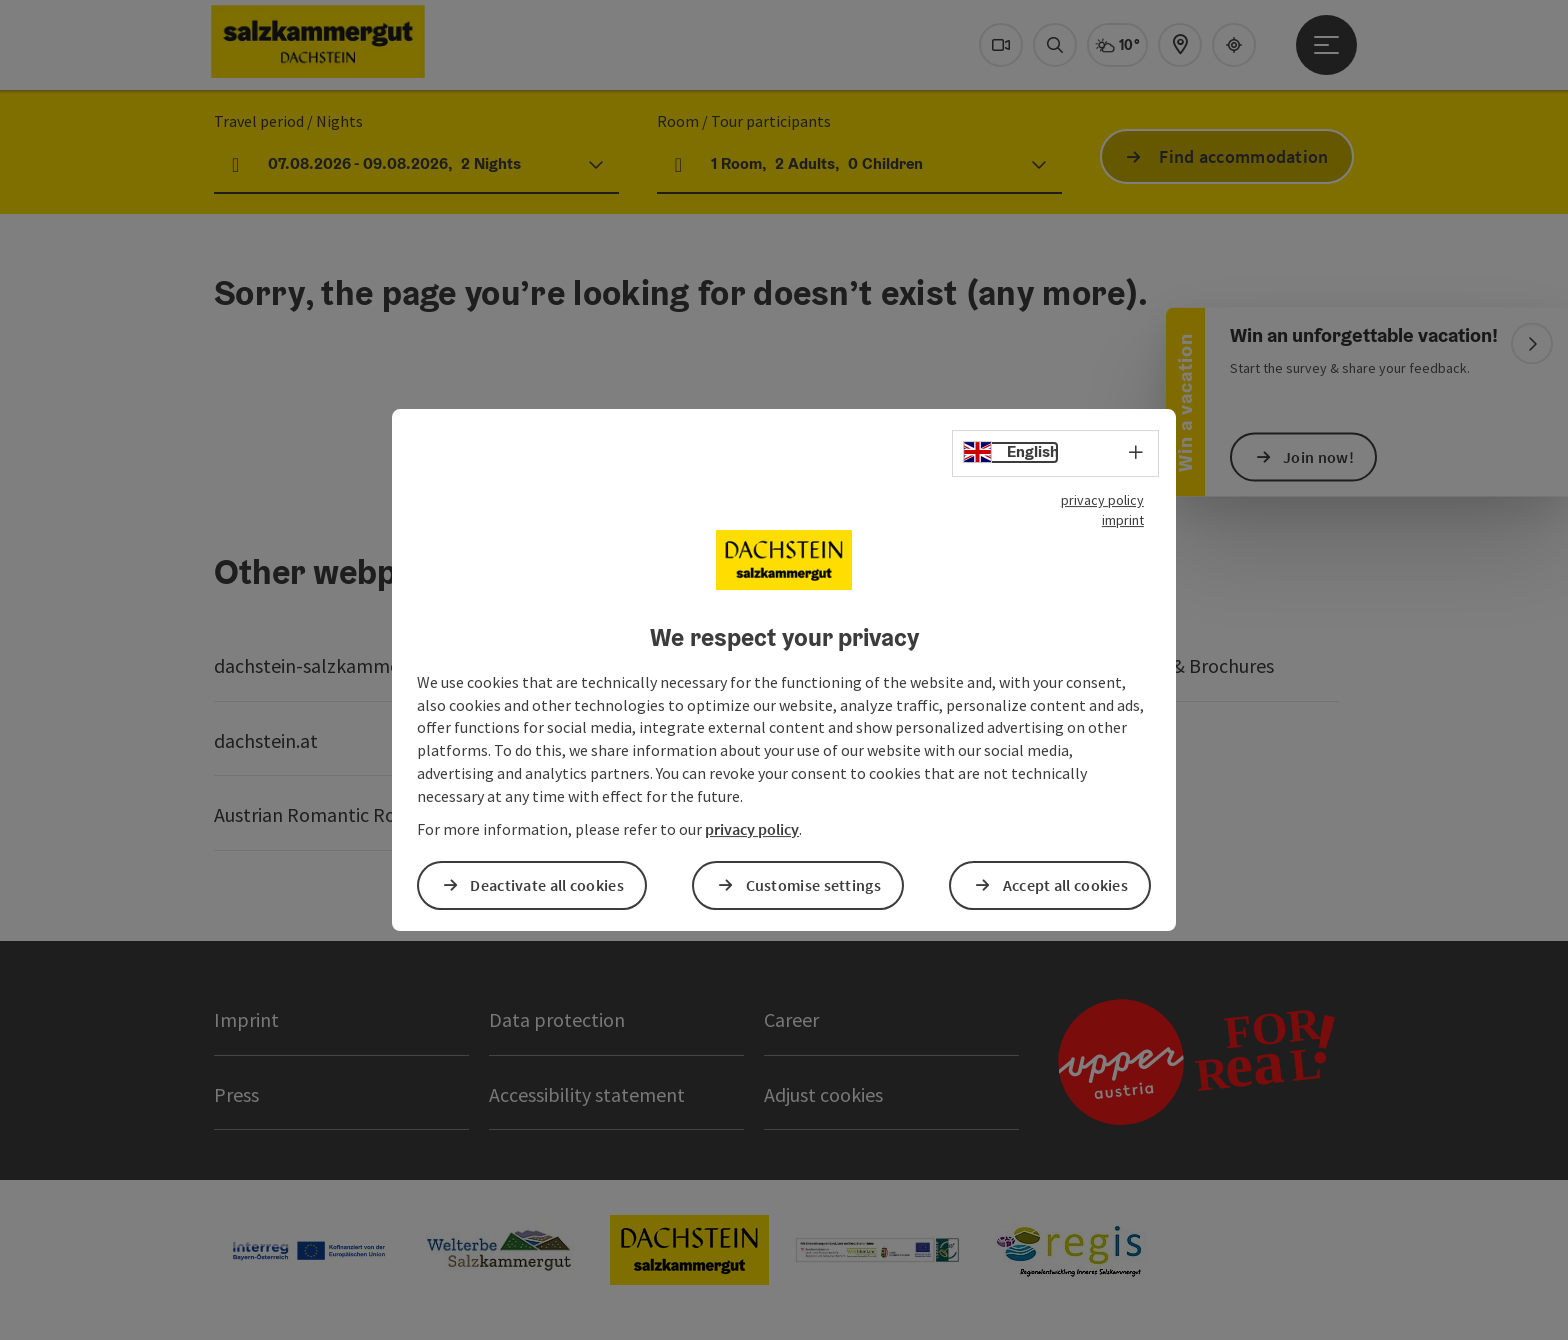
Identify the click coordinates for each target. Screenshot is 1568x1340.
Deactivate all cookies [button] (547, 885)
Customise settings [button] (813, 885)
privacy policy (1102, 500)
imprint (1123, 520)
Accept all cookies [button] (1065, 885)
